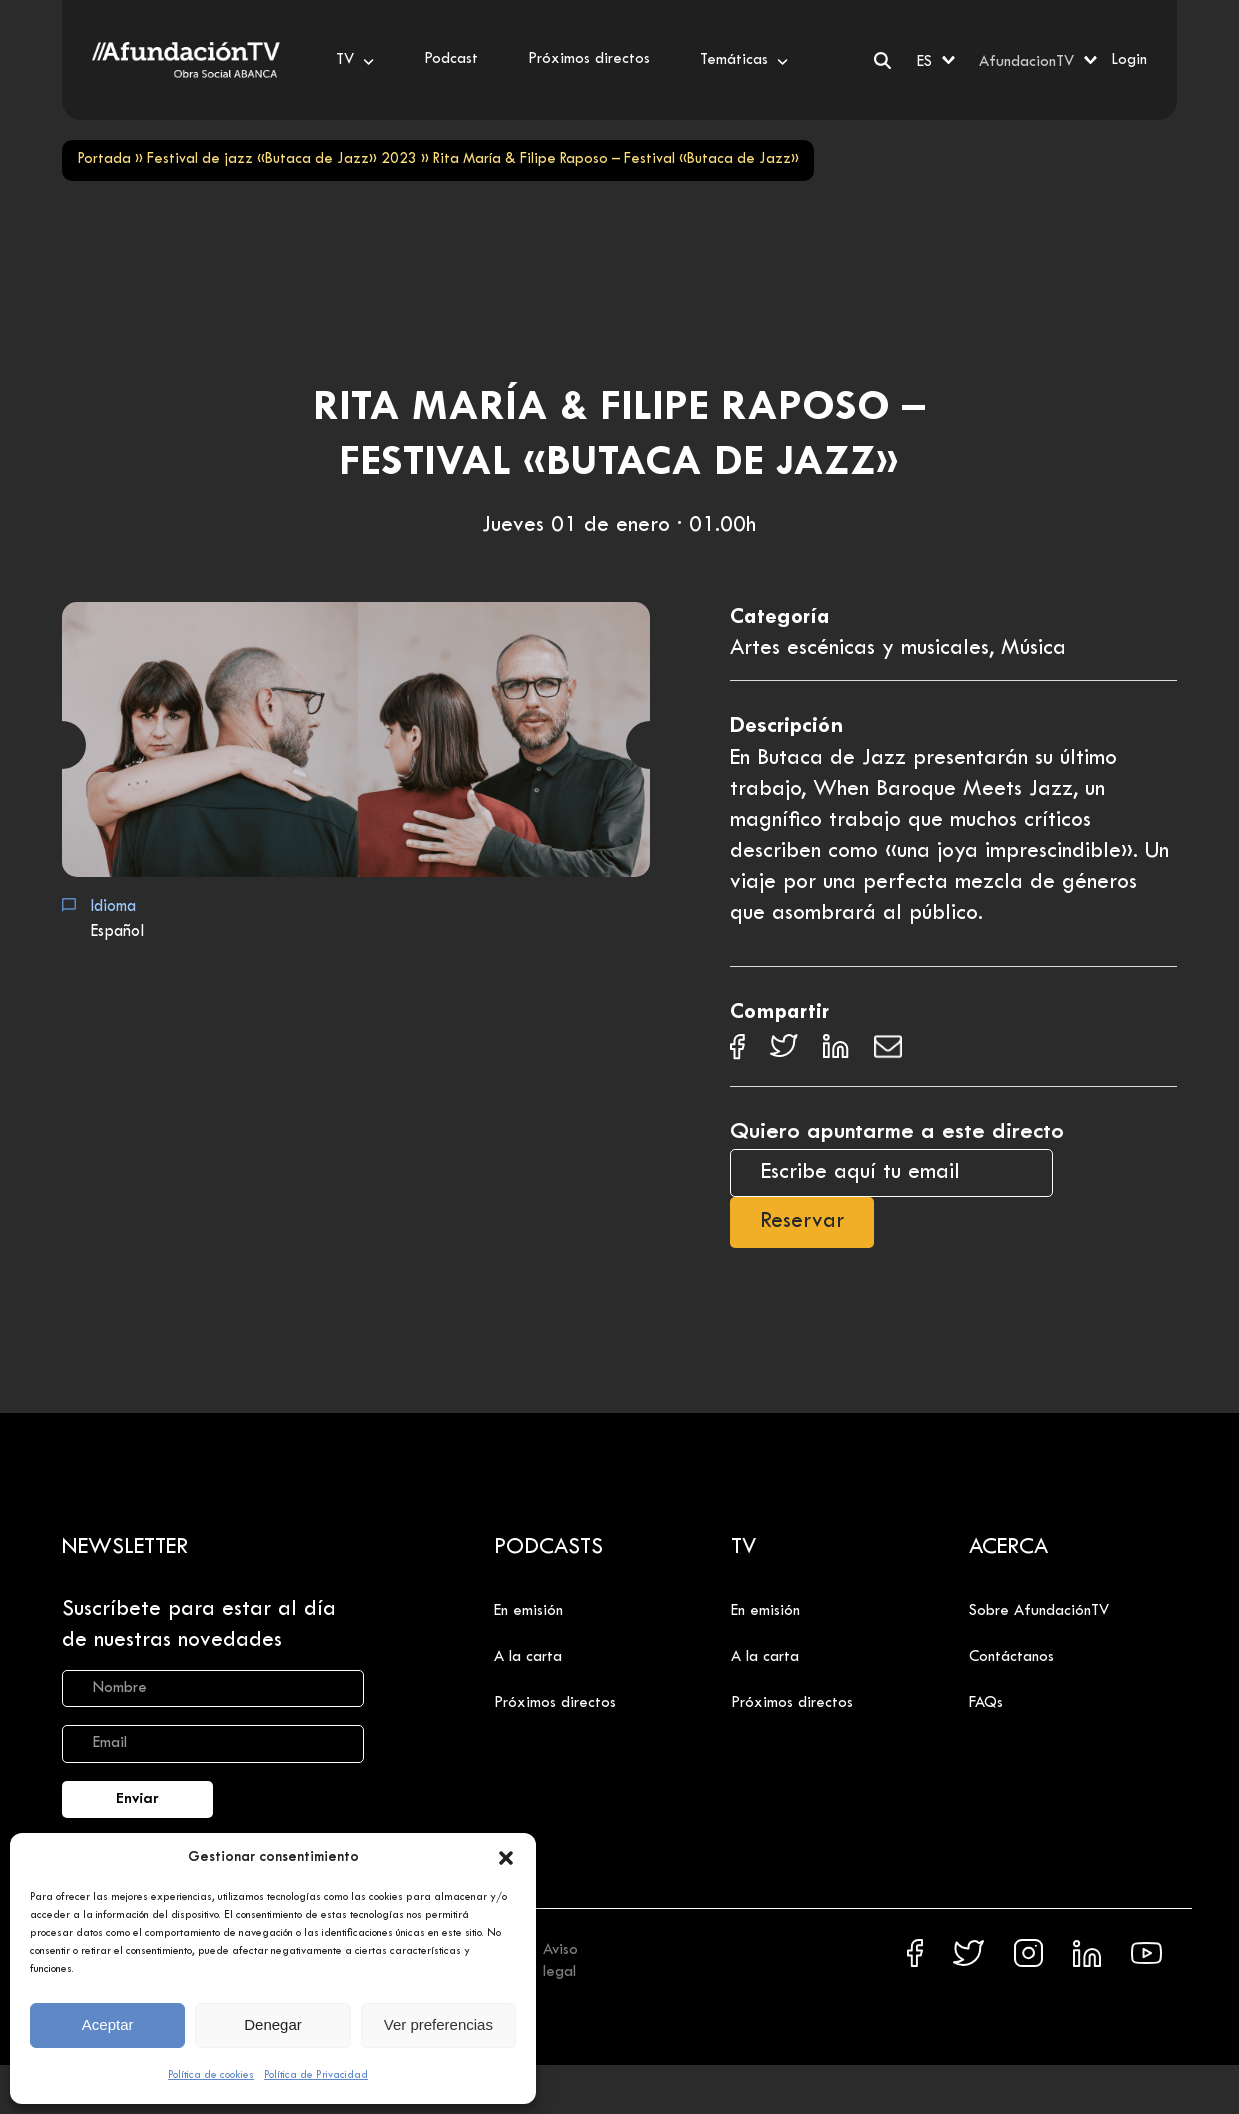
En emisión (528, 1611)
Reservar (802, 1222)
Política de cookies (211, 2075)
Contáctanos (1011, 1657)
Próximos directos (555, 1703)
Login (1129, 60)
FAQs (986, 1703)
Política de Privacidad (316, 2075)
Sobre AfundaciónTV (1039, 1611)
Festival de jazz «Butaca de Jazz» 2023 (282, 159)
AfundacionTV (1026, 62)
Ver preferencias (438, 2024)
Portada (104, 159)
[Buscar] (882, 60)
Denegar (273, 2024)
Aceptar (108, 2024)
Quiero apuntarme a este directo (897, 1132)
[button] (506, 1858)
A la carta (528, 1657)
